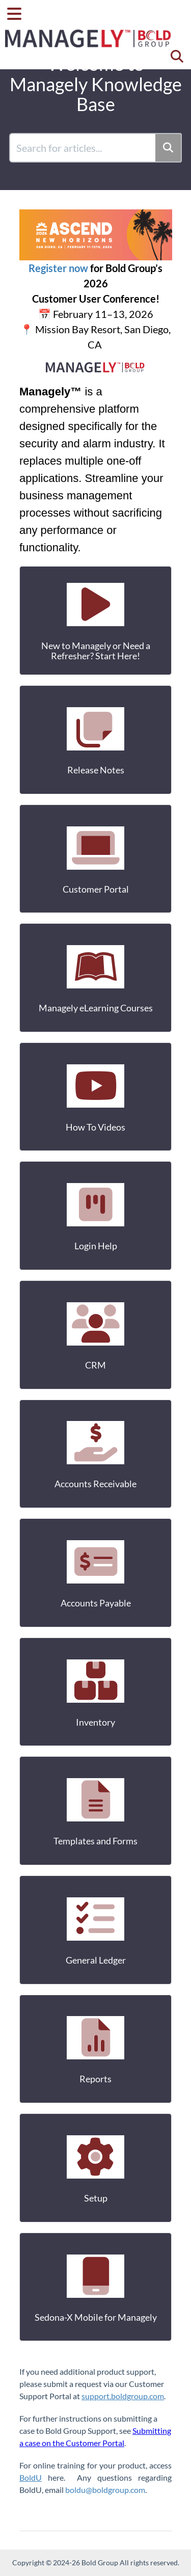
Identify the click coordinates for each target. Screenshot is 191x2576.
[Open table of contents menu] (18, 12)
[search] (83, 148)
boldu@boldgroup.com (105, 2489)
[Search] (168, 148)
